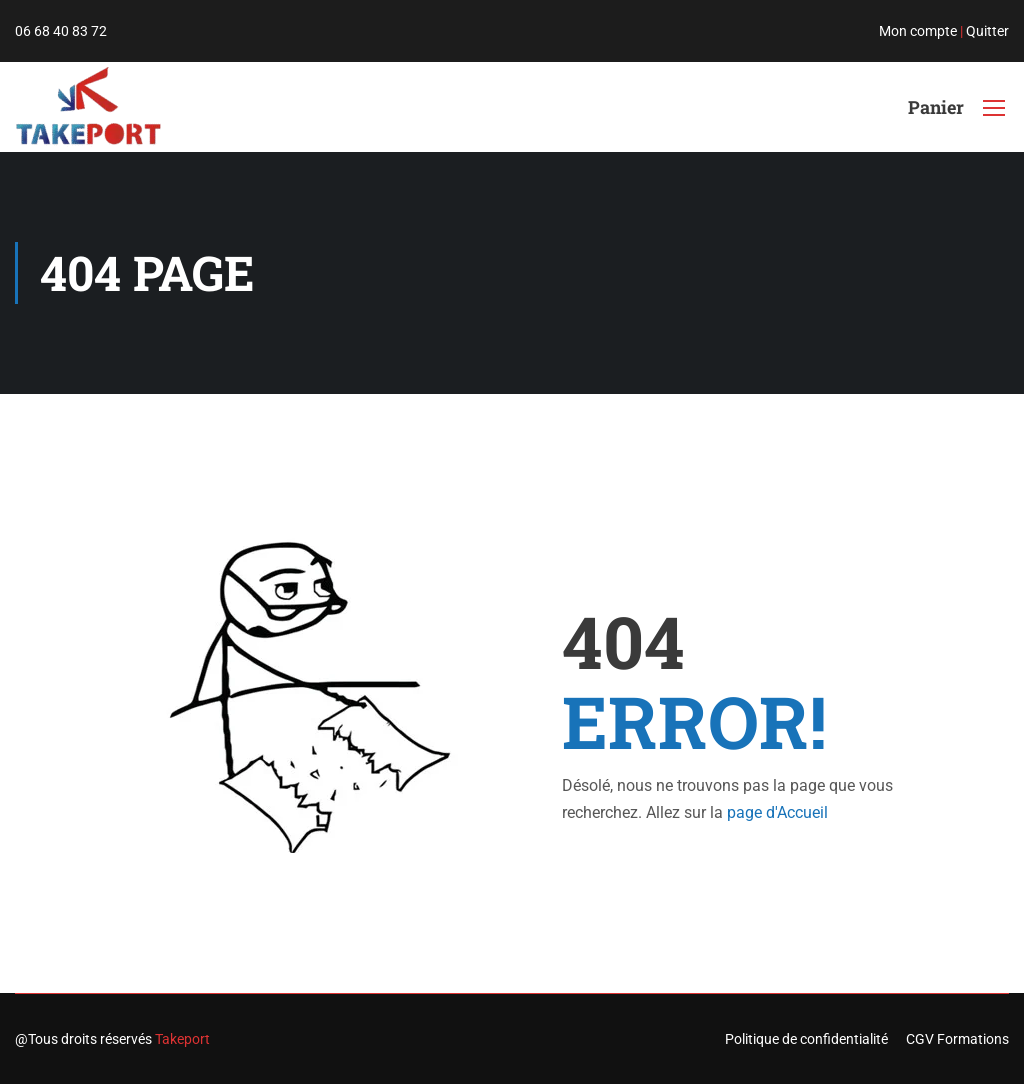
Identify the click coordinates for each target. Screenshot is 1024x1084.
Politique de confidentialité (806, 1039)
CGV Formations (957, 1039)
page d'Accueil (777, 812)
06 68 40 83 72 (61, 31)
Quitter (987, 31)
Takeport (182, 1039)
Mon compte (918, 31)
